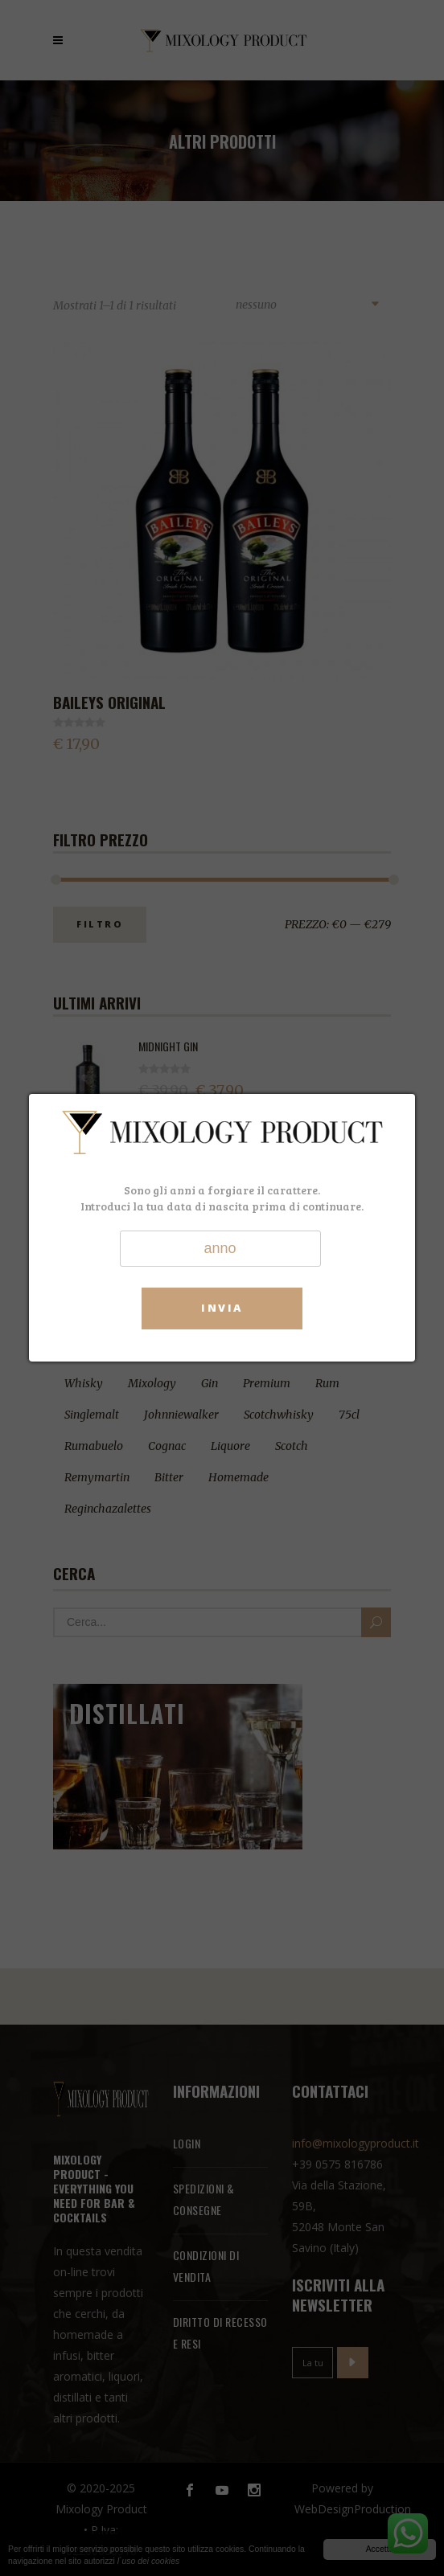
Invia (222, 1307)
